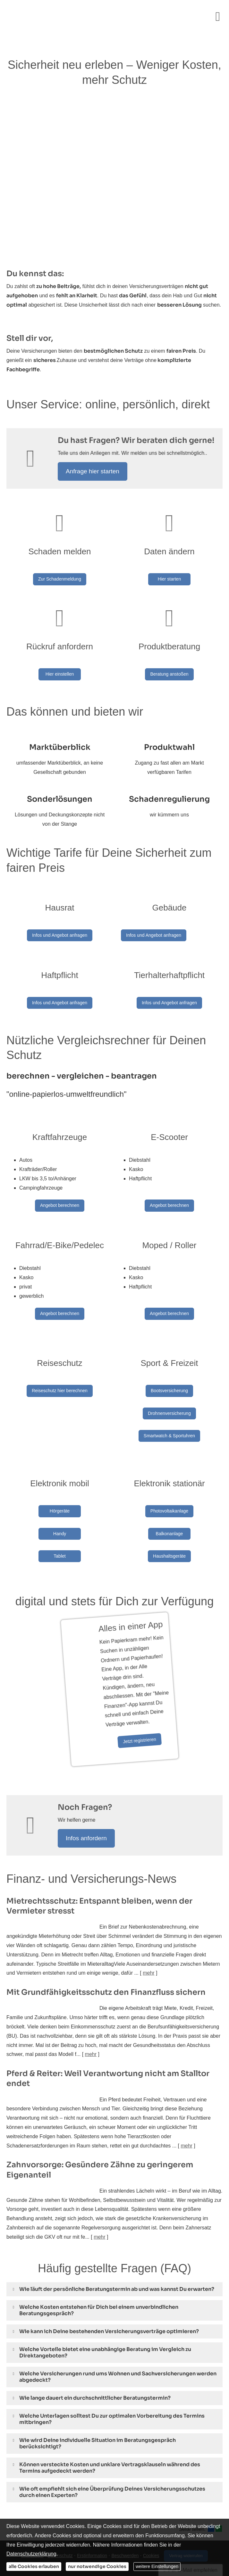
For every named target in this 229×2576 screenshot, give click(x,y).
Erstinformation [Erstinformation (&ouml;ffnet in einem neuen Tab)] (92, 2503)
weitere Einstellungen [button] (157, 2566)
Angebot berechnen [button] (59, 1189)
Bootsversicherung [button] (169, 1365)
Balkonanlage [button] (169, 1496)
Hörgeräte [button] (60, 1474)
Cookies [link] (151, 2503)
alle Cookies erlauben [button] (34, 2566)
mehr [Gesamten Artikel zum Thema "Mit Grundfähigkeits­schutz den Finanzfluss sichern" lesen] (91, 2001)
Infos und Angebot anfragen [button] (59, 926)
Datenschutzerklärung (31, 2553)
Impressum (32, 2503)
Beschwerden (125, 2503)
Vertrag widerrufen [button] (186, 2503)
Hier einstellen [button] (60, 669)
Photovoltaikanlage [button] (169, 1474)
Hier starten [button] (169, 579)
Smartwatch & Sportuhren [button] (169, 1411)
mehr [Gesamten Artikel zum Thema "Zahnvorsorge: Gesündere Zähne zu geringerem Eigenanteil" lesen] (99, 2184)
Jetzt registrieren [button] (97, 1693)
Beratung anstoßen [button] (169, 669)
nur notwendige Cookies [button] (97, 2566)
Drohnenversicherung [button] (169, 1388)
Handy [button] (59, 1496)
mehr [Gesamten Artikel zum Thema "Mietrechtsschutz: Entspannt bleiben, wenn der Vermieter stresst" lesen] (148, 1920)
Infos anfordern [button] (86, 1785)
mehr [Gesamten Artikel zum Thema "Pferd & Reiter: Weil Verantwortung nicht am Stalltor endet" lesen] (186, 2093)
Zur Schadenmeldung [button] (59, 579)
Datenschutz (60, 2503)
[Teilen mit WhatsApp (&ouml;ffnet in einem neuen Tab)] (219, 2476)
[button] (116, 2236)
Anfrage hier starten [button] (92, 471)
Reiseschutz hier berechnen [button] (60, 1365)
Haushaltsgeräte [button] (169, 1519)
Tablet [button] (59, 1519)
